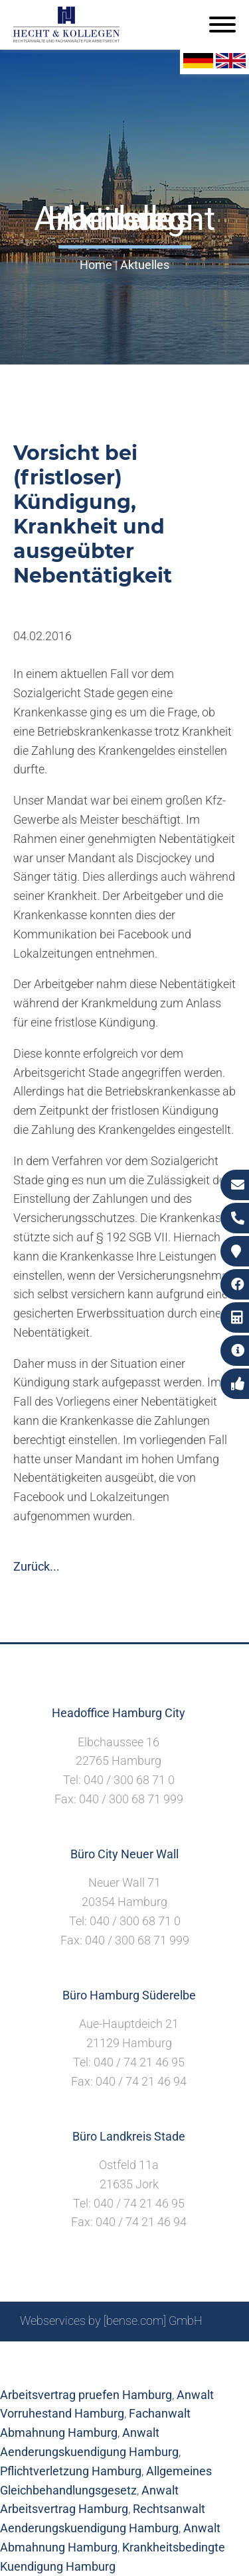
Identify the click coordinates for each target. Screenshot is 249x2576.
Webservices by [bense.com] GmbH (111, 2320)
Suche (104, 2356)
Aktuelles (144, 265)
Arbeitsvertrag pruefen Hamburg (86, 2395)
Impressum (158, 2356)
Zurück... (36, 1566)
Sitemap (58, 2356)
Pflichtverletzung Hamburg (70, 2471)
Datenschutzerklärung (115, 2370)
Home (96, 265)
